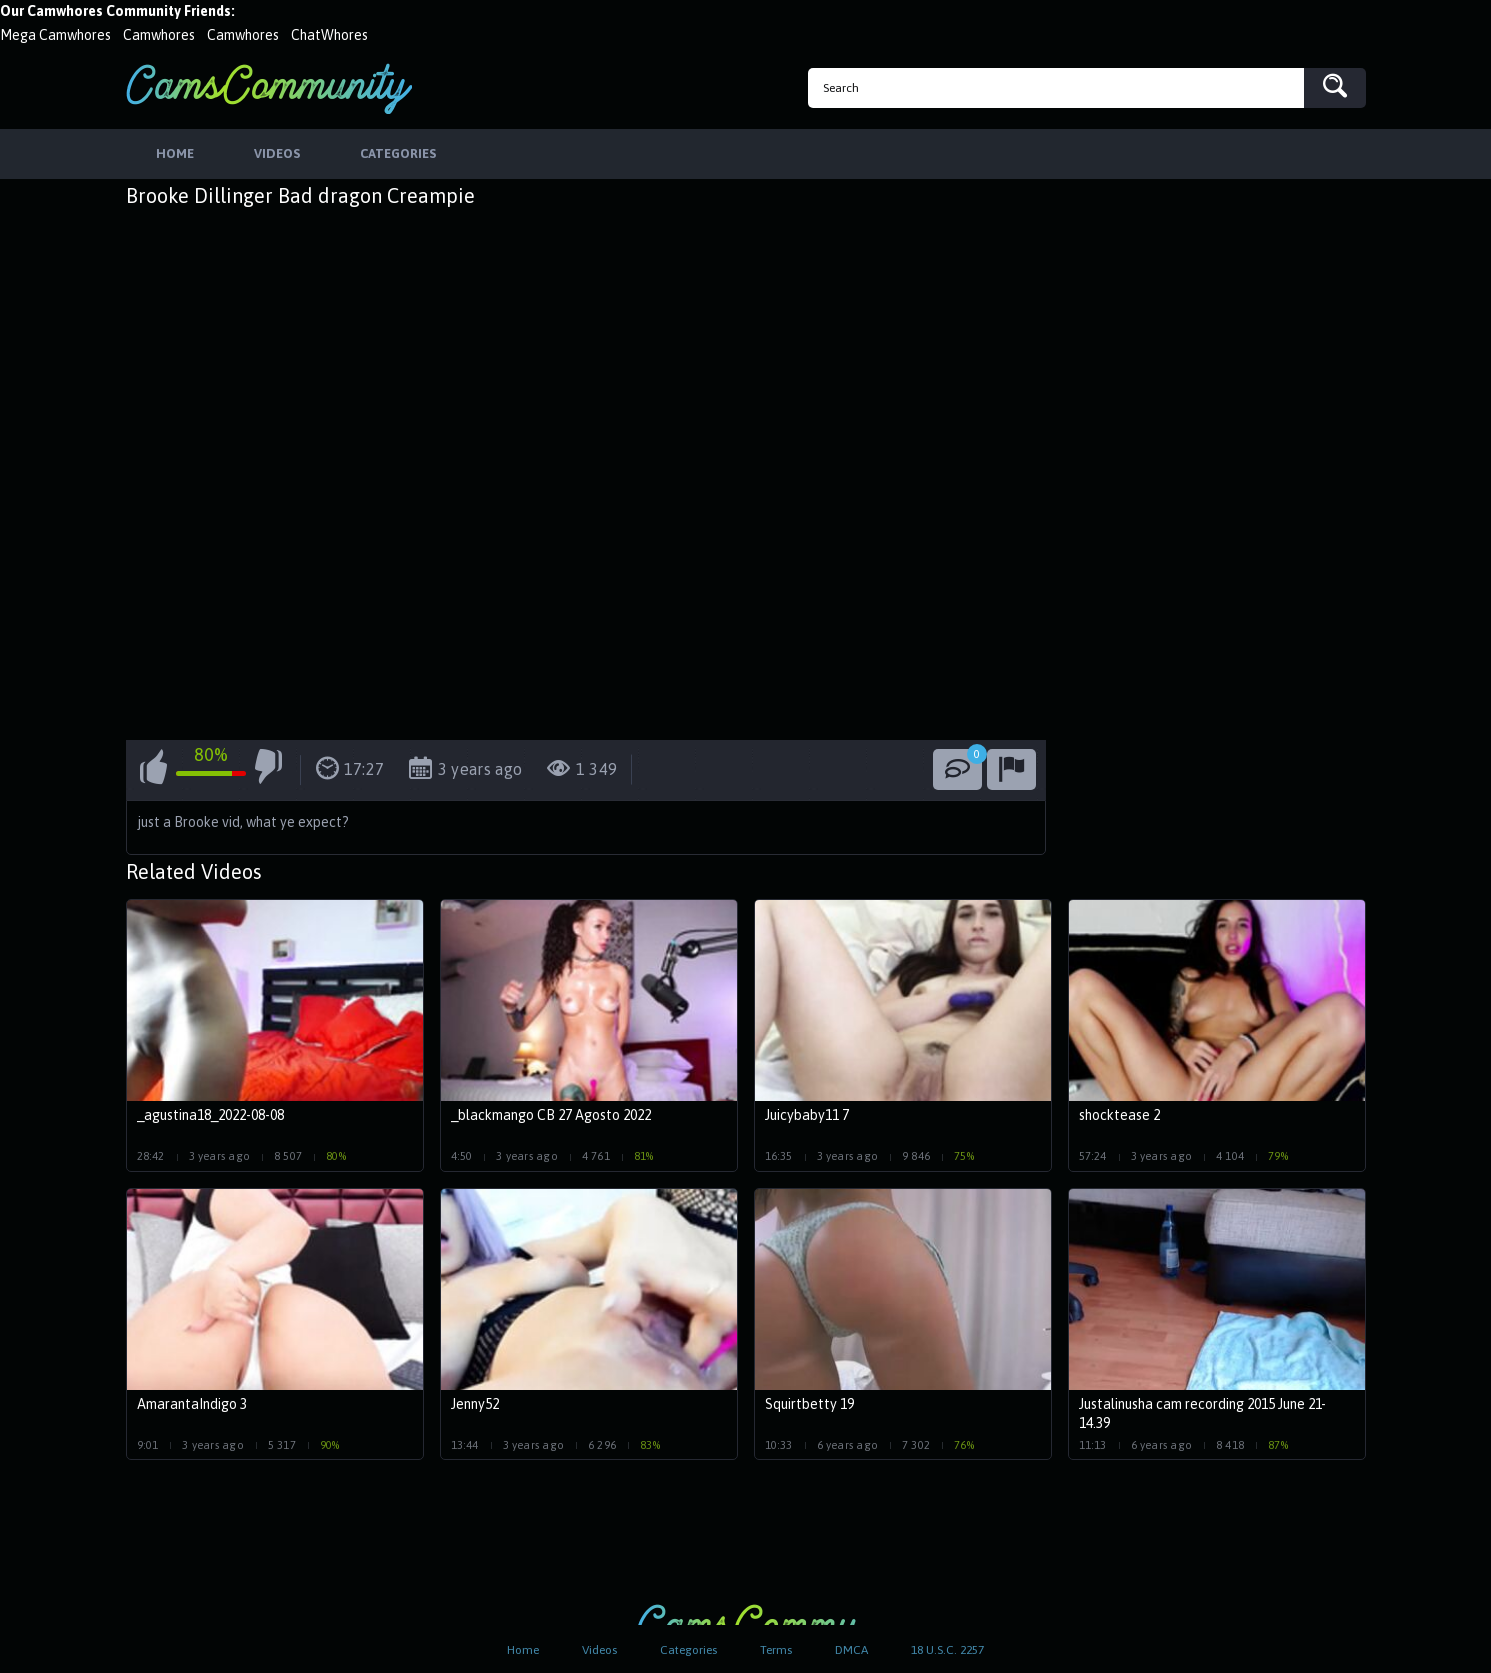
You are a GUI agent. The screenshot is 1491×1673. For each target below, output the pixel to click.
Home (523, 1650)
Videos (599, 1650)
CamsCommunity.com (269, 88)
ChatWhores (329, 35)
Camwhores (159, 35)
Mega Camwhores (55, 35)
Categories (688, 1650)
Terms (776, 1650)
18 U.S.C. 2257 (947, 1650)
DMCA (851, 1650)
